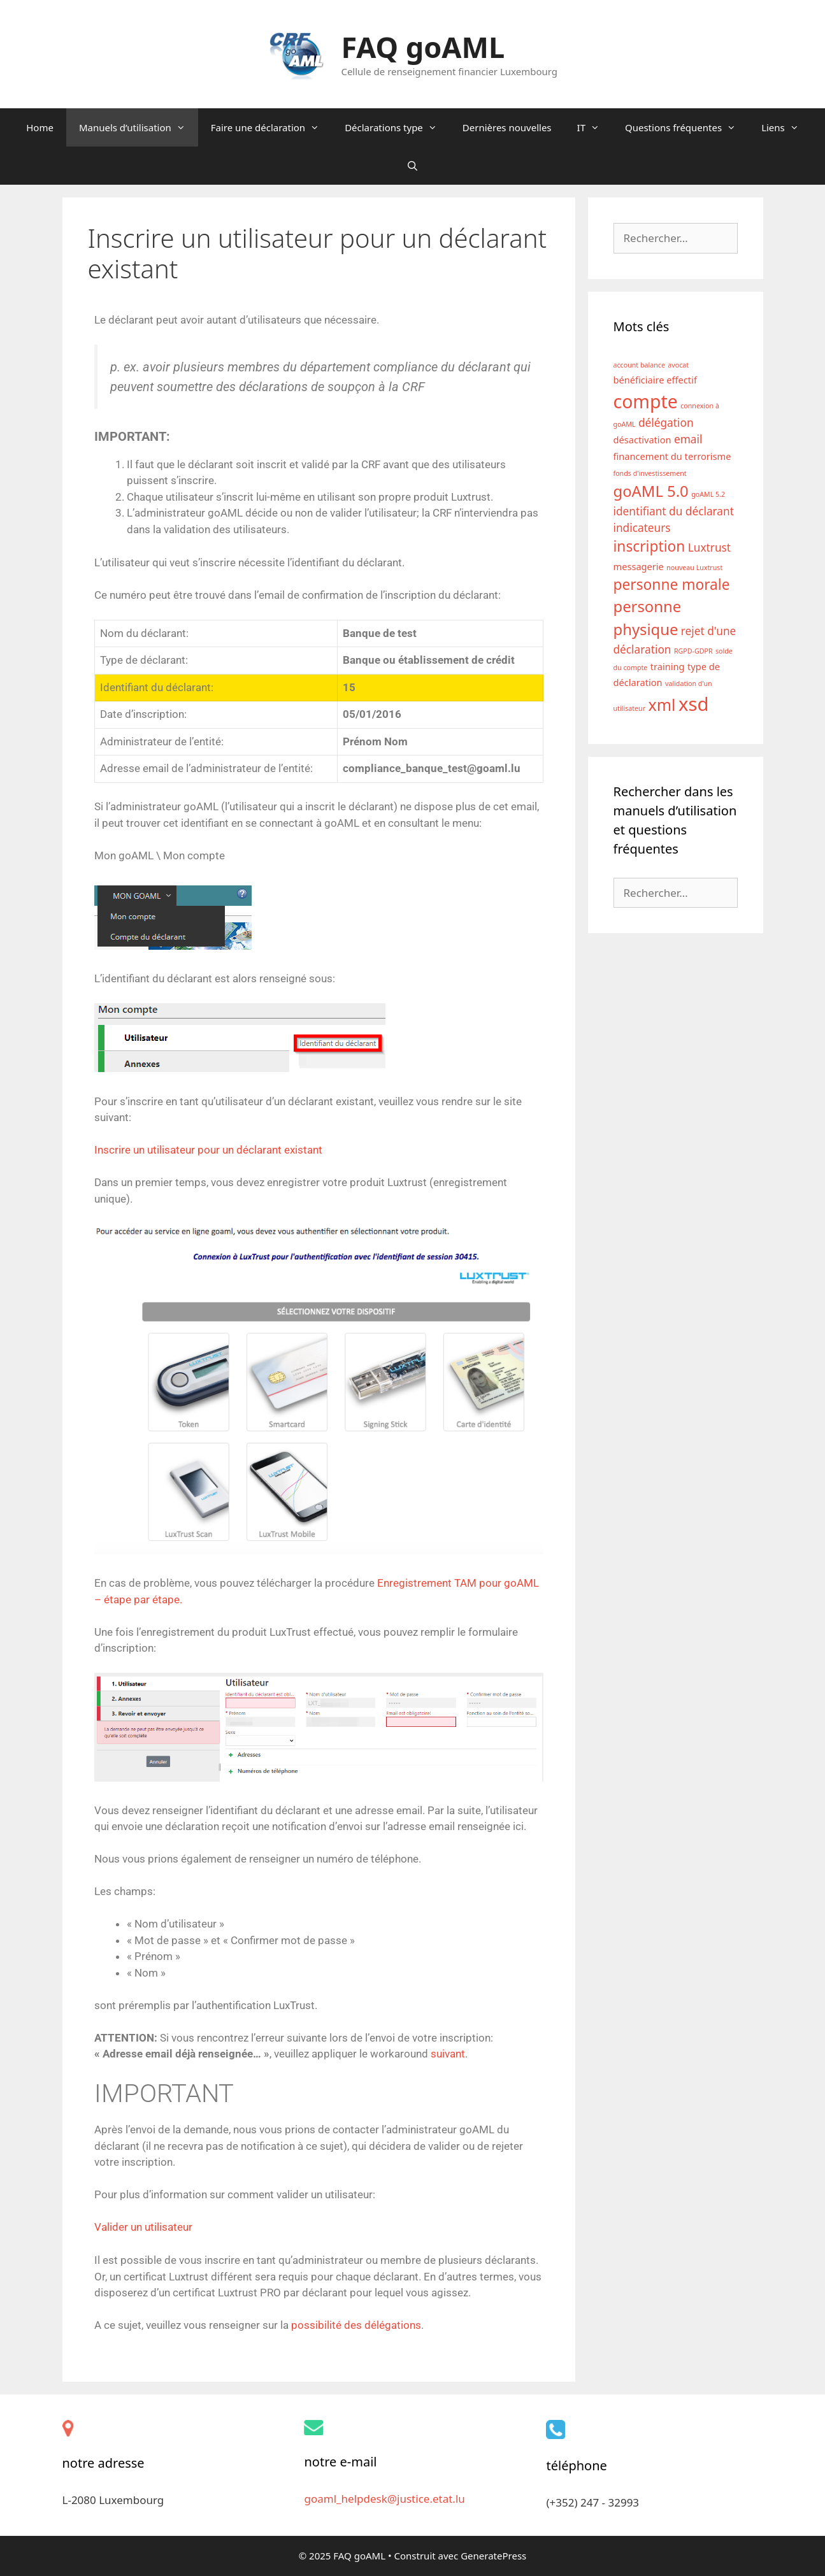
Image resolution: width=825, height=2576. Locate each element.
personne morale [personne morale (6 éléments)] (671, 584)
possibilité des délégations (356, 2325)
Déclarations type (397, 127)
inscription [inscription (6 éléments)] (649, 546)
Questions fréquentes (687, 127)
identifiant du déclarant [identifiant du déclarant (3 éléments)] (673, 511)
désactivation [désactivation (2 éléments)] (642, 439)
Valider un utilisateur (143, 2227)
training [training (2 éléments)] (667, 666)
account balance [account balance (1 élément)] (639, 365)
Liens (786, 127)
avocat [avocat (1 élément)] (678, 365)
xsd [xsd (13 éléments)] (693, 704)
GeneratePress (493, 2555)
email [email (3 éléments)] (688, 439)
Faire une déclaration (271, 127)
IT (594, 127)
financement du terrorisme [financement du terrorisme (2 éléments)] (672, 456)
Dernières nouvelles (507, 127)
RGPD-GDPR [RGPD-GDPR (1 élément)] (693, 651)
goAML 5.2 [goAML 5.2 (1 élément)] (708, 494)
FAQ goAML (423, 46)
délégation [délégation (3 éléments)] (666, 422)
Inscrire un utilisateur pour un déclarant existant (208, 1149)
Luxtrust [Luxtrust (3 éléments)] (709, 547)
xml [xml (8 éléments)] (662, 704)
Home (40, 127)
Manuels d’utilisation (138, 127)
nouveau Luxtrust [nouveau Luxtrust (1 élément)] (694, 567)
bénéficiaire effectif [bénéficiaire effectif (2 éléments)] (655, 379)
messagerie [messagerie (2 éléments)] (638, 566)
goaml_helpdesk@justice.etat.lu (384, 2498)
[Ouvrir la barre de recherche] (412, 166)
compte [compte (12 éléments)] (645, 401)
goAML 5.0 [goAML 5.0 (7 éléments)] (651, 491)
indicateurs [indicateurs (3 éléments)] (642, 527)
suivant (448, 2053)
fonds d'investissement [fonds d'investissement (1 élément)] (650, 473)
